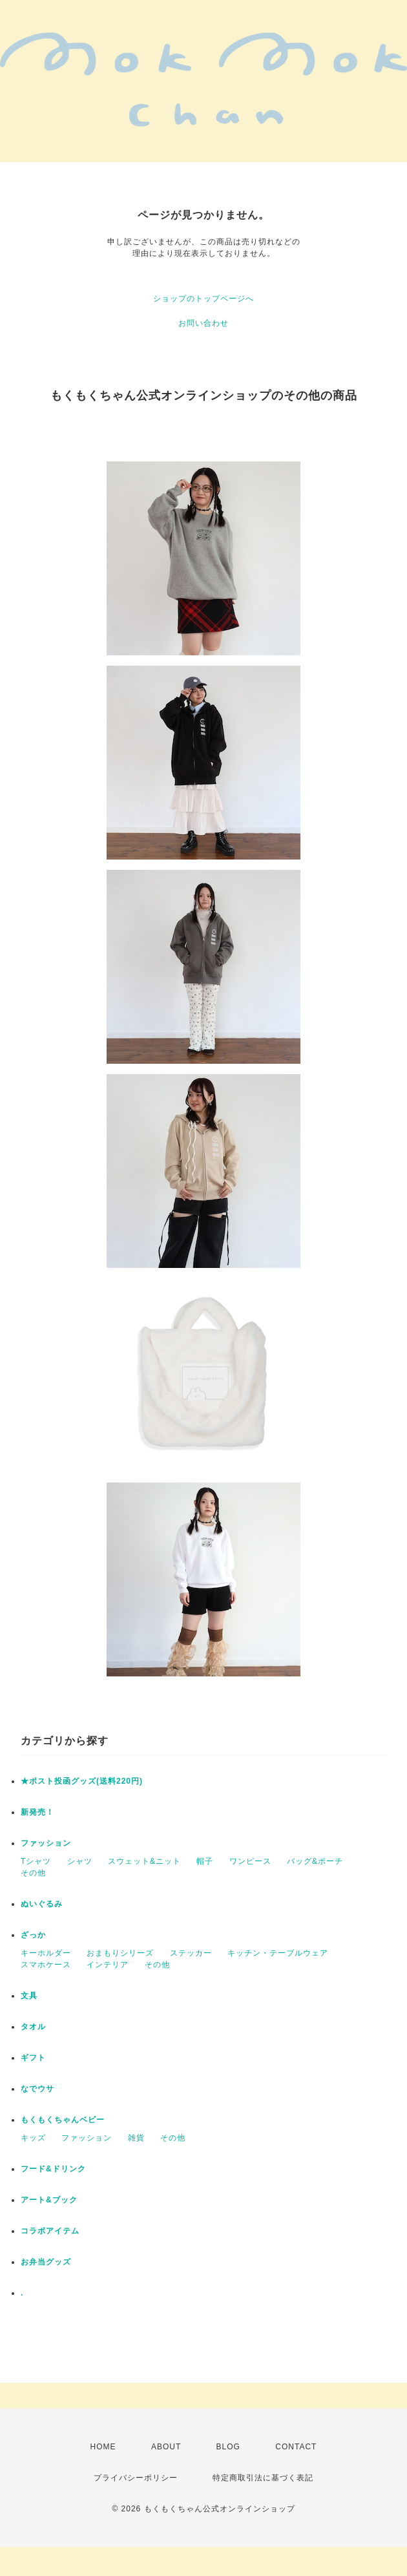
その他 (33, 1872)
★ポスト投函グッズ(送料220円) (82, 1781)
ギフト (33, 2057)
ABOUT (166, 2446)
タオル (33, 2026)
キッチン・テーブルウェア (277, 1953)
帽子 (204, 1861)
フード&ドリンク (53, 2168)
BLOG (228, 2446)
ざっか (33, 1934)
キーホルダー (46, 1953)
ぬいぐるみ (42, 1903)
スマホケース (46, 1964)
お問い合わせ (203, 323)
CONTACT (296, 2446)
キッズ (33, 2137)
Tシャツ (36, 1861)
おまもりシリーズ (120, 1953)
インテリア (108, 1964)
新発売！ (37, 1812)
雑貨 (136, 2137)
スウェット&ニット (144, 1861)
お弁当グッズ (46, 2261)
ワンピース (250, 1861)
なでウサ (37, 2088)
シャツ (79, 1861)
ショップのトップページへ (203, 298)
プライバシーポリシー (136, 2477)
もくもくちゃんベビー (63, 2119)
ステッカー (191, 1953)
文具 (29, 1995)
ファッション (46, 1843)
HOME (103, 2446)
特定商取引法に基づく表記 (263, 2477)
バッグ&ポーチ (315, 1861)
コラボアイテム (50, 2230)
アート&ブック (49, 2199)
